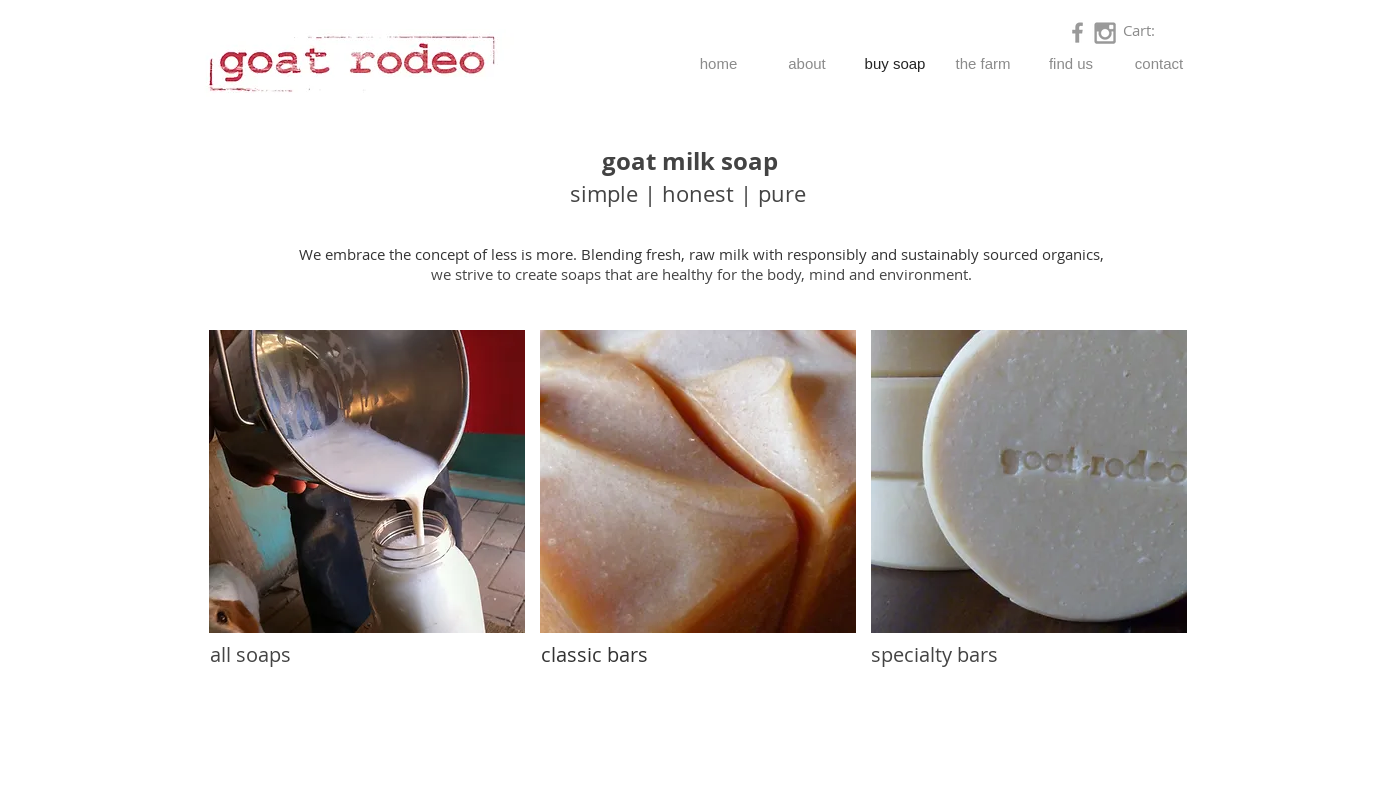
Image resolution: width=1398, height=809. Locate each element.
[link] (1151, 31)
